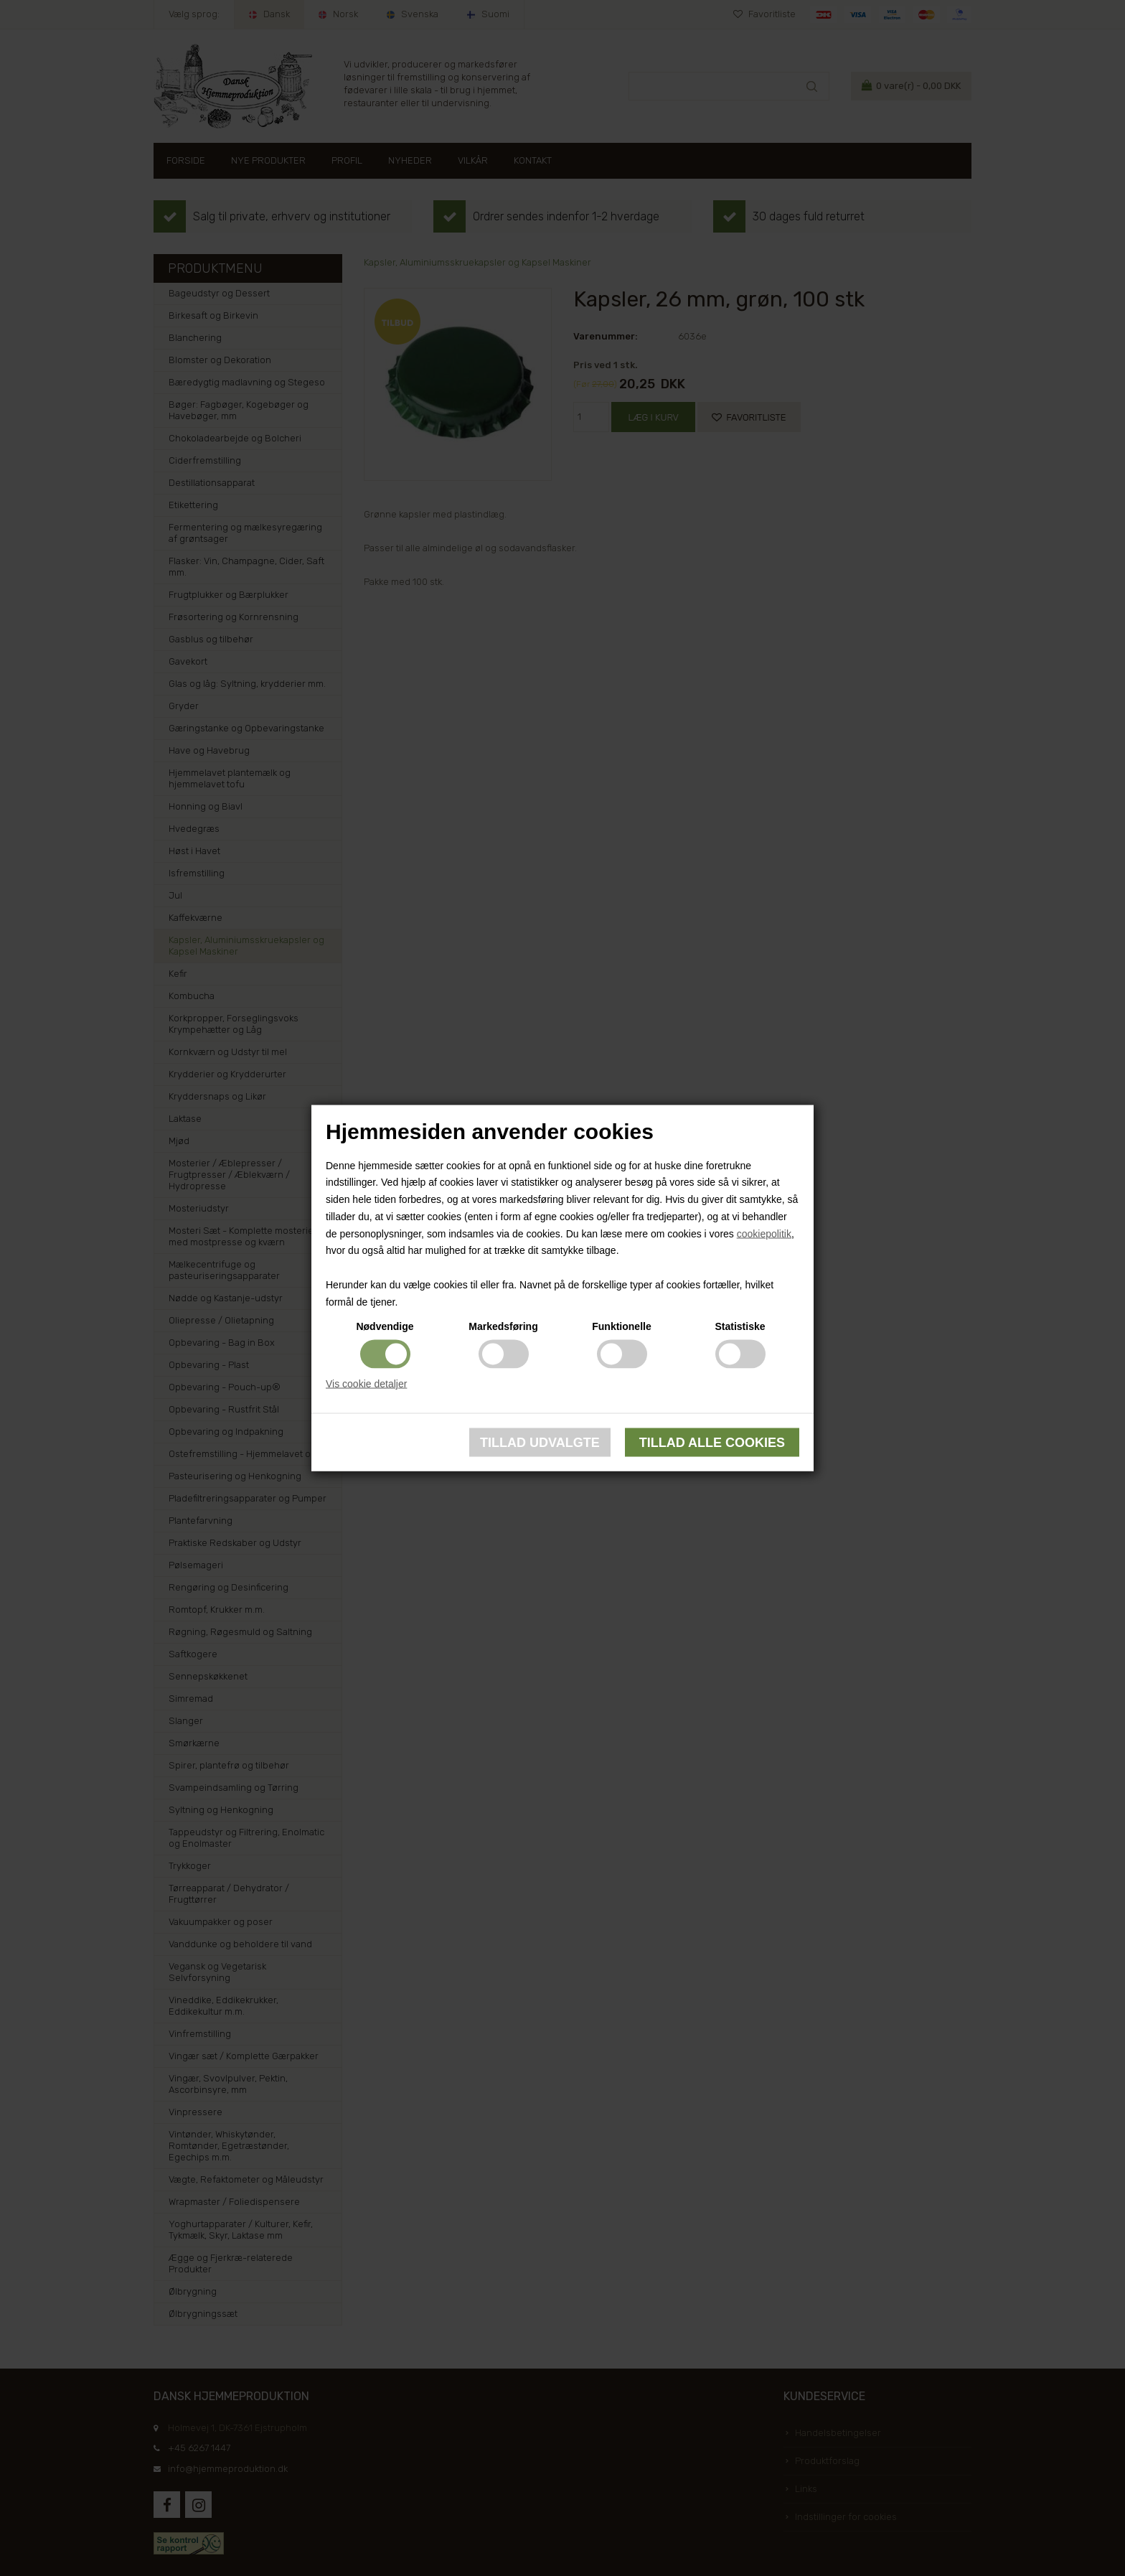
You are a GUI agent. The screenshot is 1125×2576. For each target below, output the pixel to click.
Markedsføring (503, 1325)
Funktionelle (621, 1325)
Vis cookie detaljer (366, 1383)
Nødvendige (384, 1325)
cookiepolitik (764, 1233)
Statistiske (740, 1325)
